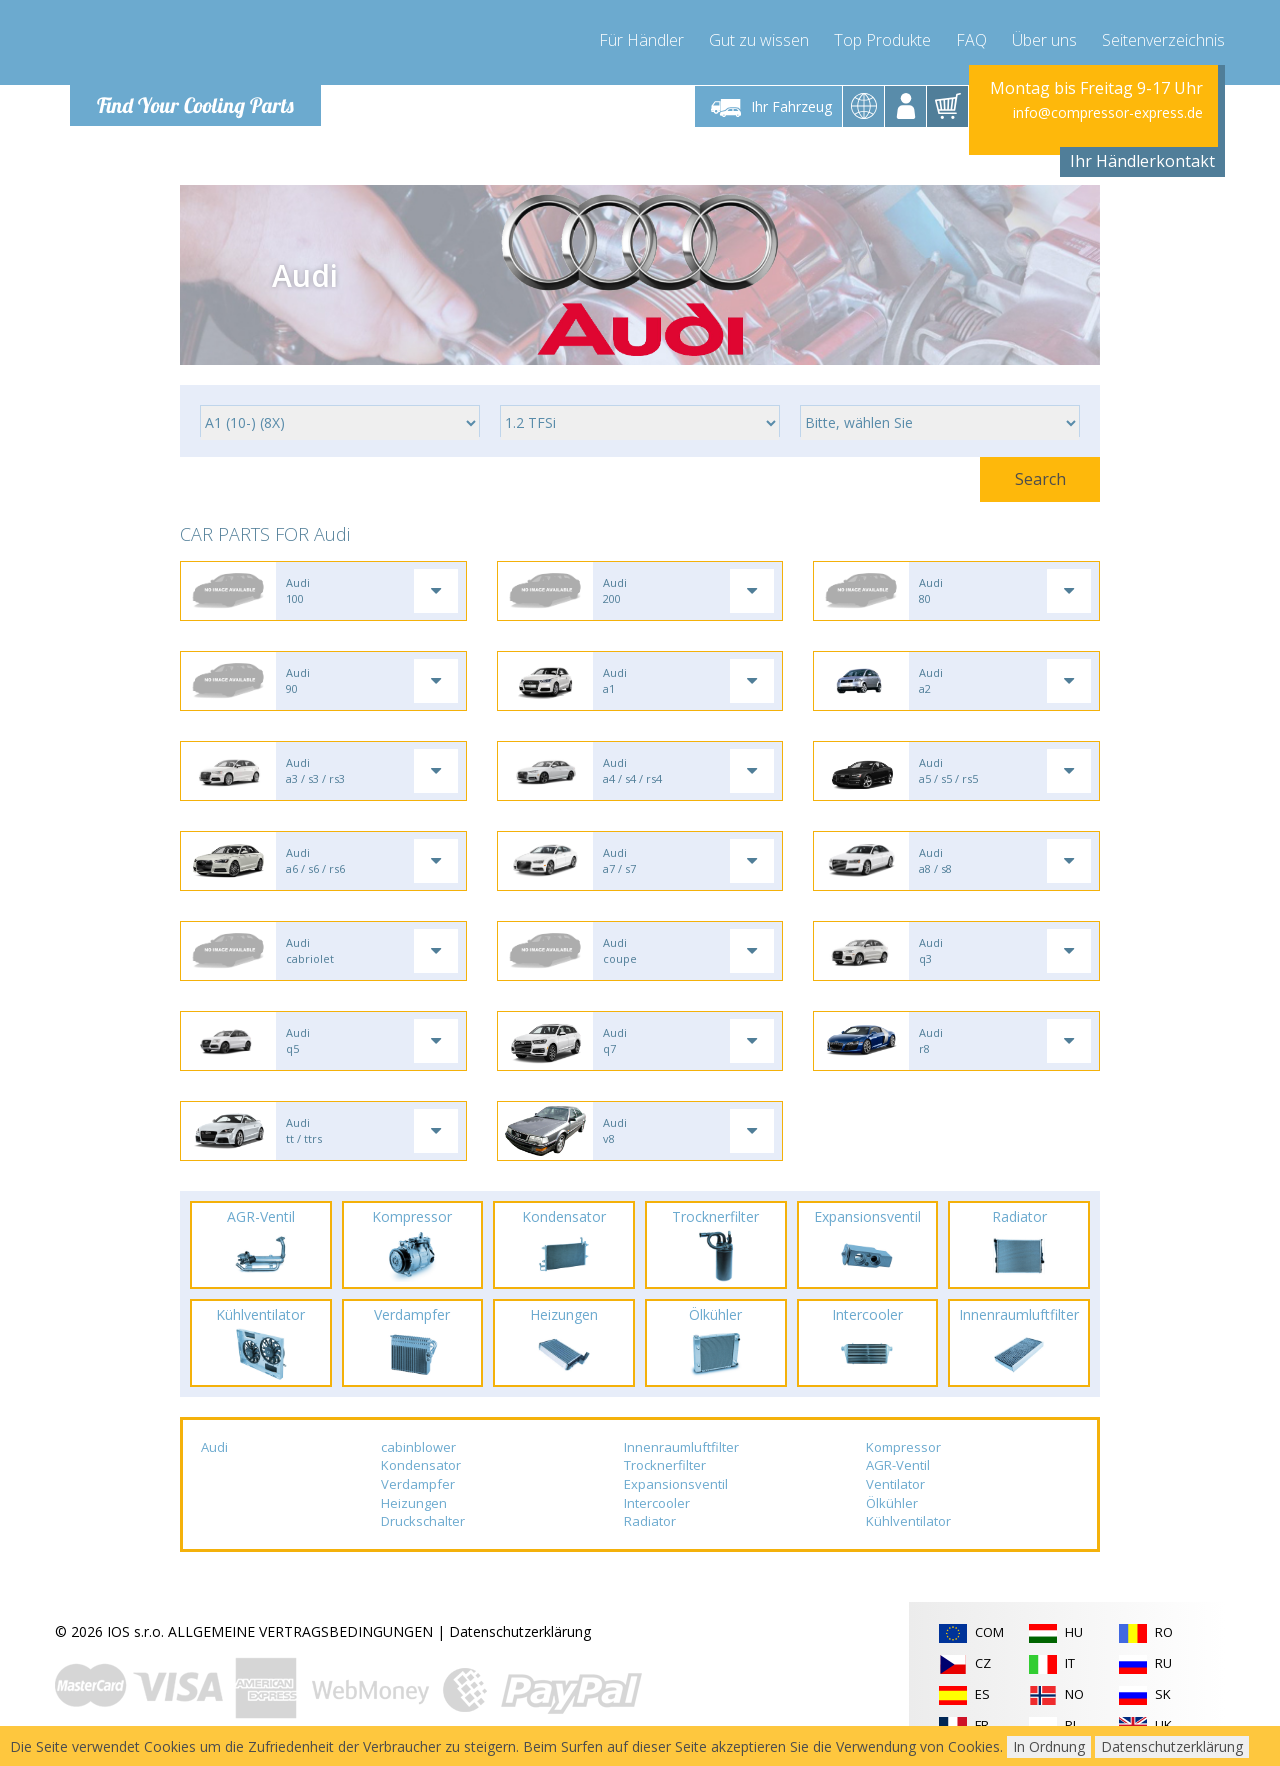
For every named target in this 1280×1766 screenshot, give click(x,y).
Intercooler (657, 1503)
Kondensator (421, 1465)
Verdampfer (418, 1484)
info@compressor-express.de (1108, 112)
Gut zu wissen (759, 40)
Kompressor (903, 1447)
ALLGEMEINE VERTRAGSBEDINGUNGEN (300, 1631)
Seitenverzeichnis (1163, 40)
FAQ (971, 40)
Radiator (650, 1521)
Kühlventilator (908, 1521)
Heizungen (414, 1503)
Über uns (1044, 40)
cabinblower (418, 1447)
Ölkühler (892, 1503)
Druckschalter (423, 1521)
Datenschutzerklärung (520, 1631)
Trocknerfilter (665, 1465)
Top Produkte (882, 40)
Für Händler (641, 40)
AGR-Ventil (898, 1465)
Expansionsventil (676, 1484)
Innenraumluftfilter (681, 1447)
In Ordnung (1049, 1746)
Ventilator (895, 1484)
